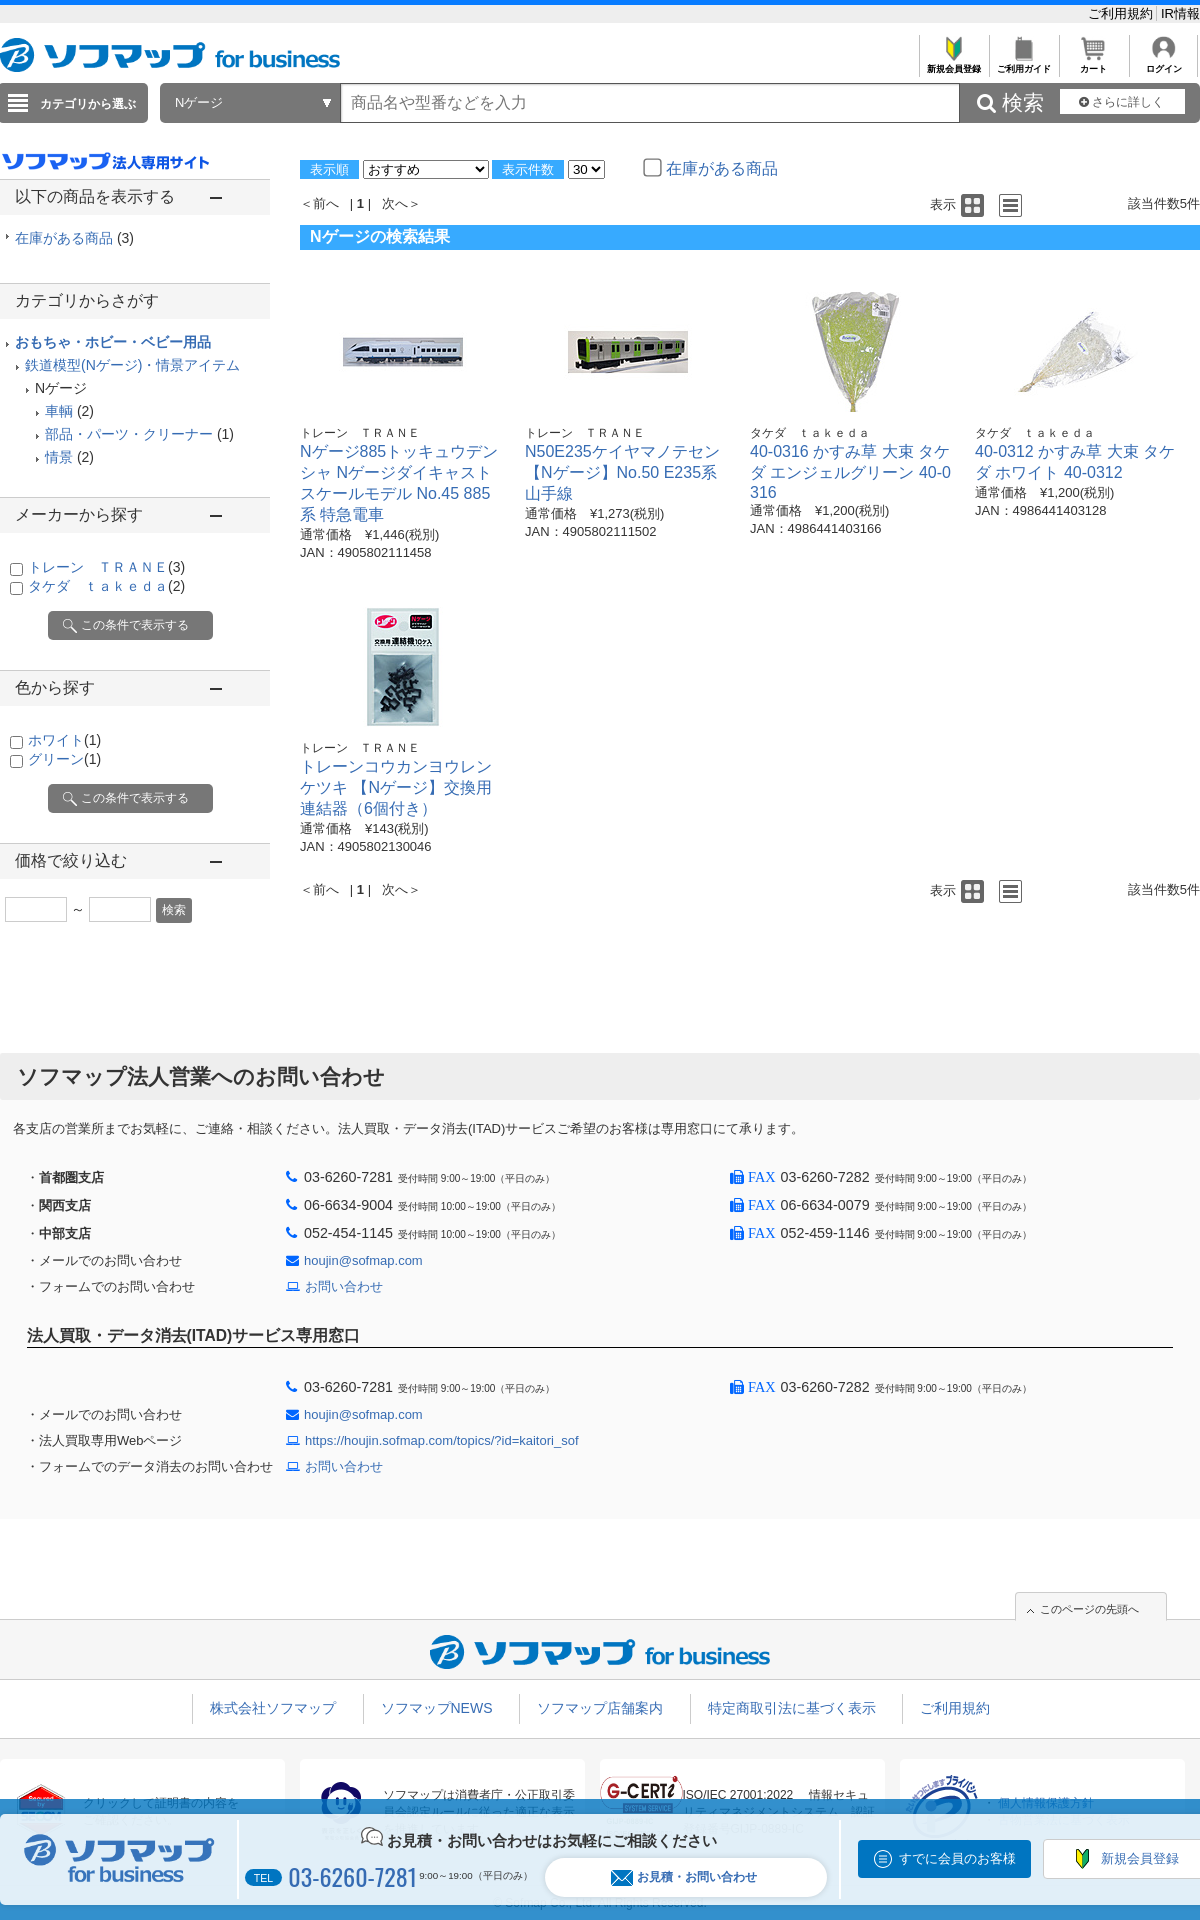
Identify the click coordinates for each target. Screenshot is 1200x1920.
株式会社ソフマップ (273, 1708)
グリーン (64, 759)
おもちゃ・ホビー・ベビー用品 (113, 342)
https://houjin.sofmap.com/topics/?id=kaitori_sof (442, 1440)
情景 (59, 457)
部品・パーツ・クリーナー (129, 434)
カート (1093, 63)
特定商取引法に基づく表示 (792, 1708)
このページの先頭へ (1089, 1609)
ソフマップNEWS (437, 1708)
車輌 (59, 411)
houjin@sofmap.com (363, 1260)
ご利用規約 (1122, 13)
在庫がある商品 (74, 238)
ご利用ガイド (1023, 63)
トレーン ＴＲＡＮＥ (106, 567)
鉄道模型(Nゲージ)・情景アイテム (132, 365)
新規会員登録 (953, 63)
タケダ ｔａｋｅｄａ (106, 586)
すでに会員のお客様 (957, 1858)
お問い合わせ (344, 1286)
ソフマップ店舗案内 (600, 1708)
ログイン (1163, 63)
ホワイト (64, 740)
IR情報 (1180, 13)
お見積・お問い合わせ (684, 1877)
